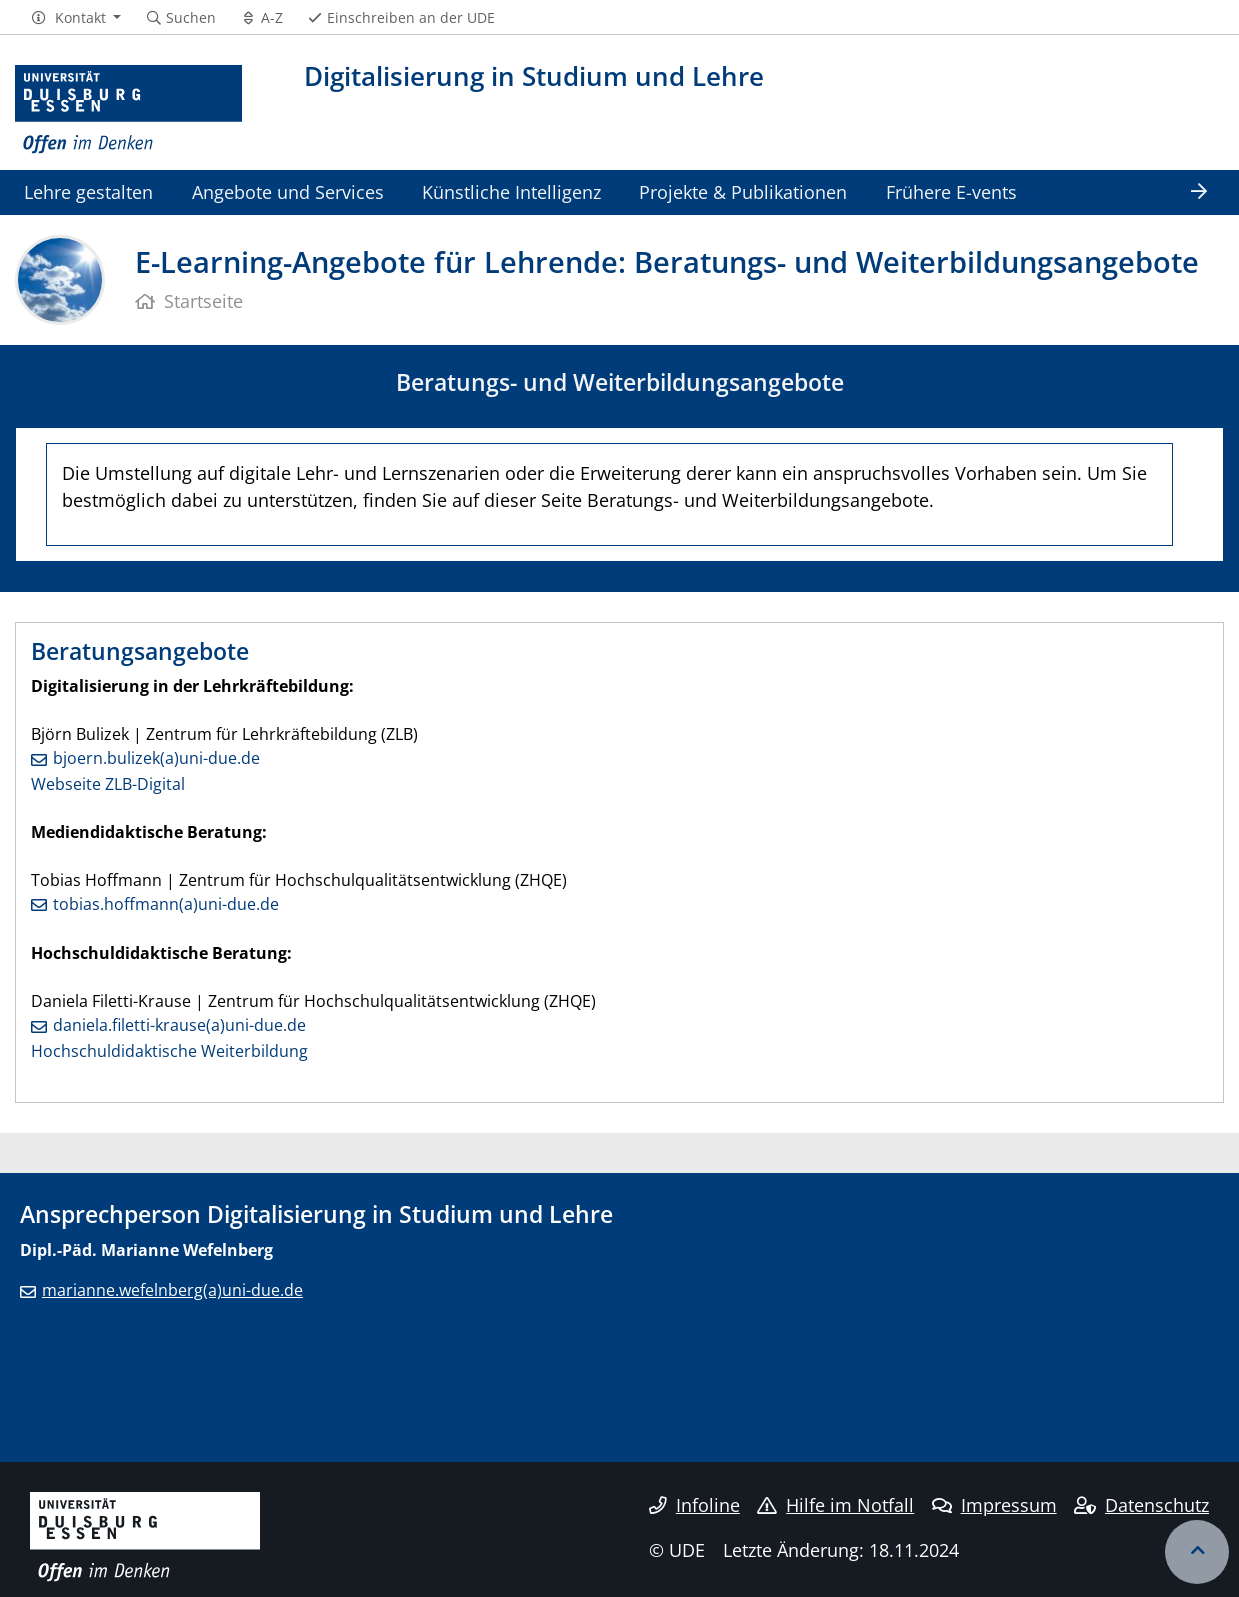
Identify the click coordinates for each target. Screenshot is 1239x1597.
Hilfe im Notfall (835, 1505)
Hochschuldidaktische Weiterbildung (169, 1051)
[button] (75, 18)
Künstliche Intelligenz (511, 191)
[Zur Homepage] (128, 110)
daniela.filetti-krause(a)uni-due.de (179, 1025)
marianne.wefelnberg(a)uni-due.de (172, 1290)
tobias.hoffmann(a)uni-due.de (166, 904)
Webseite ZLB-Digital (108, 784)
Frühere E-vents (951, 191)
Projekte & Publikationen (743, 191)
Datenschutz (1141, 1505)
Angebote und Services (288, 191)
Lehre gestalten (88, 191)
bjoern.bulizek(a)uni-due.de (156, 758)
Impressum (994, 1505)
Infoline (694, 1505)
